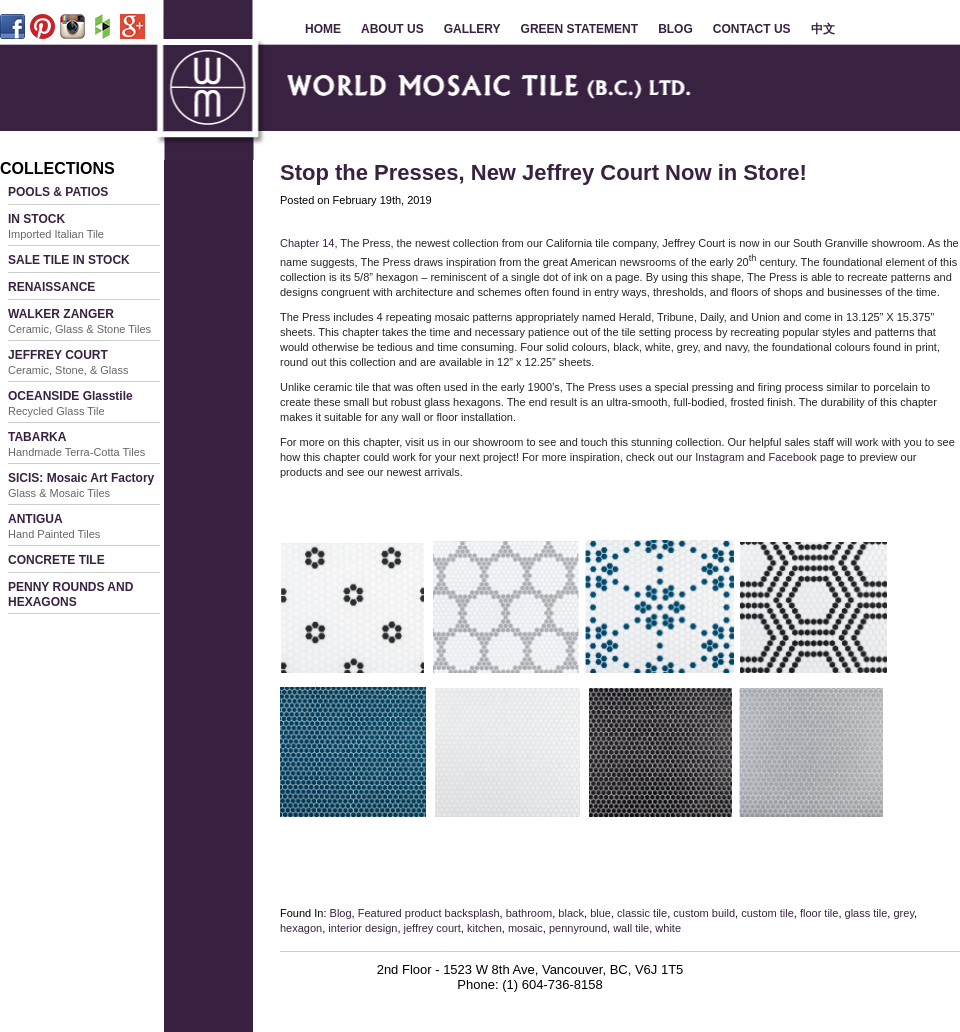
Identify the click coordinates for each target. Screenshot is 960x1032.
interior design (362, 928)
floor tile (819, 913)
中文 (823, 29)
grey (903, 913)
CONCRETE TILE (56, 560)
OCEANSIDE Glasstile (70, 403)
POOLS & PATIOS (58, 192)
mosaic (525, 928)
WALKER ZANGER (79, 321)
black (571, 913)
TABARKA (76, 444)
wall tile (631, 928)
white (668, 928)
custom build (704, 913)
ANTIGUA (54, 526)
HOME (323, 29)
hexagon (301, 928)
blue (600, 913)
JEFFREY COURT (68, 362)
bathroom (529, 913)
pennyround (578, 928)
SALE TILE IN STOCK (69, 260)
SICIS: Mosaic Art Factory (81, 485)
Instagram (719, 457)
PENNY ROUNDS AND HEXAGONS (70, 594)
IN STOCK (56, 226)
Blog (341, 913)
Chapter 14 (307, 243)
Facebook (793, 457)
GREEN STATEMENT (580, 29)
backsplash (472, 913)
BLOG (675, 29)
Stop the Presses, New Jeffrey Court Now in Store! (543, 172)
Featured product (400, 913)
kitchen (484, 928)
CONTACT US (752, 29)
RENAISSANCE (51, 287)
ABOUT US (392, 29)
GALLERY (472, 29)
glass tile (866, 913)
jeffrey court (432, 928)
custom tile (767, 913)
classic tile (642, 913)
